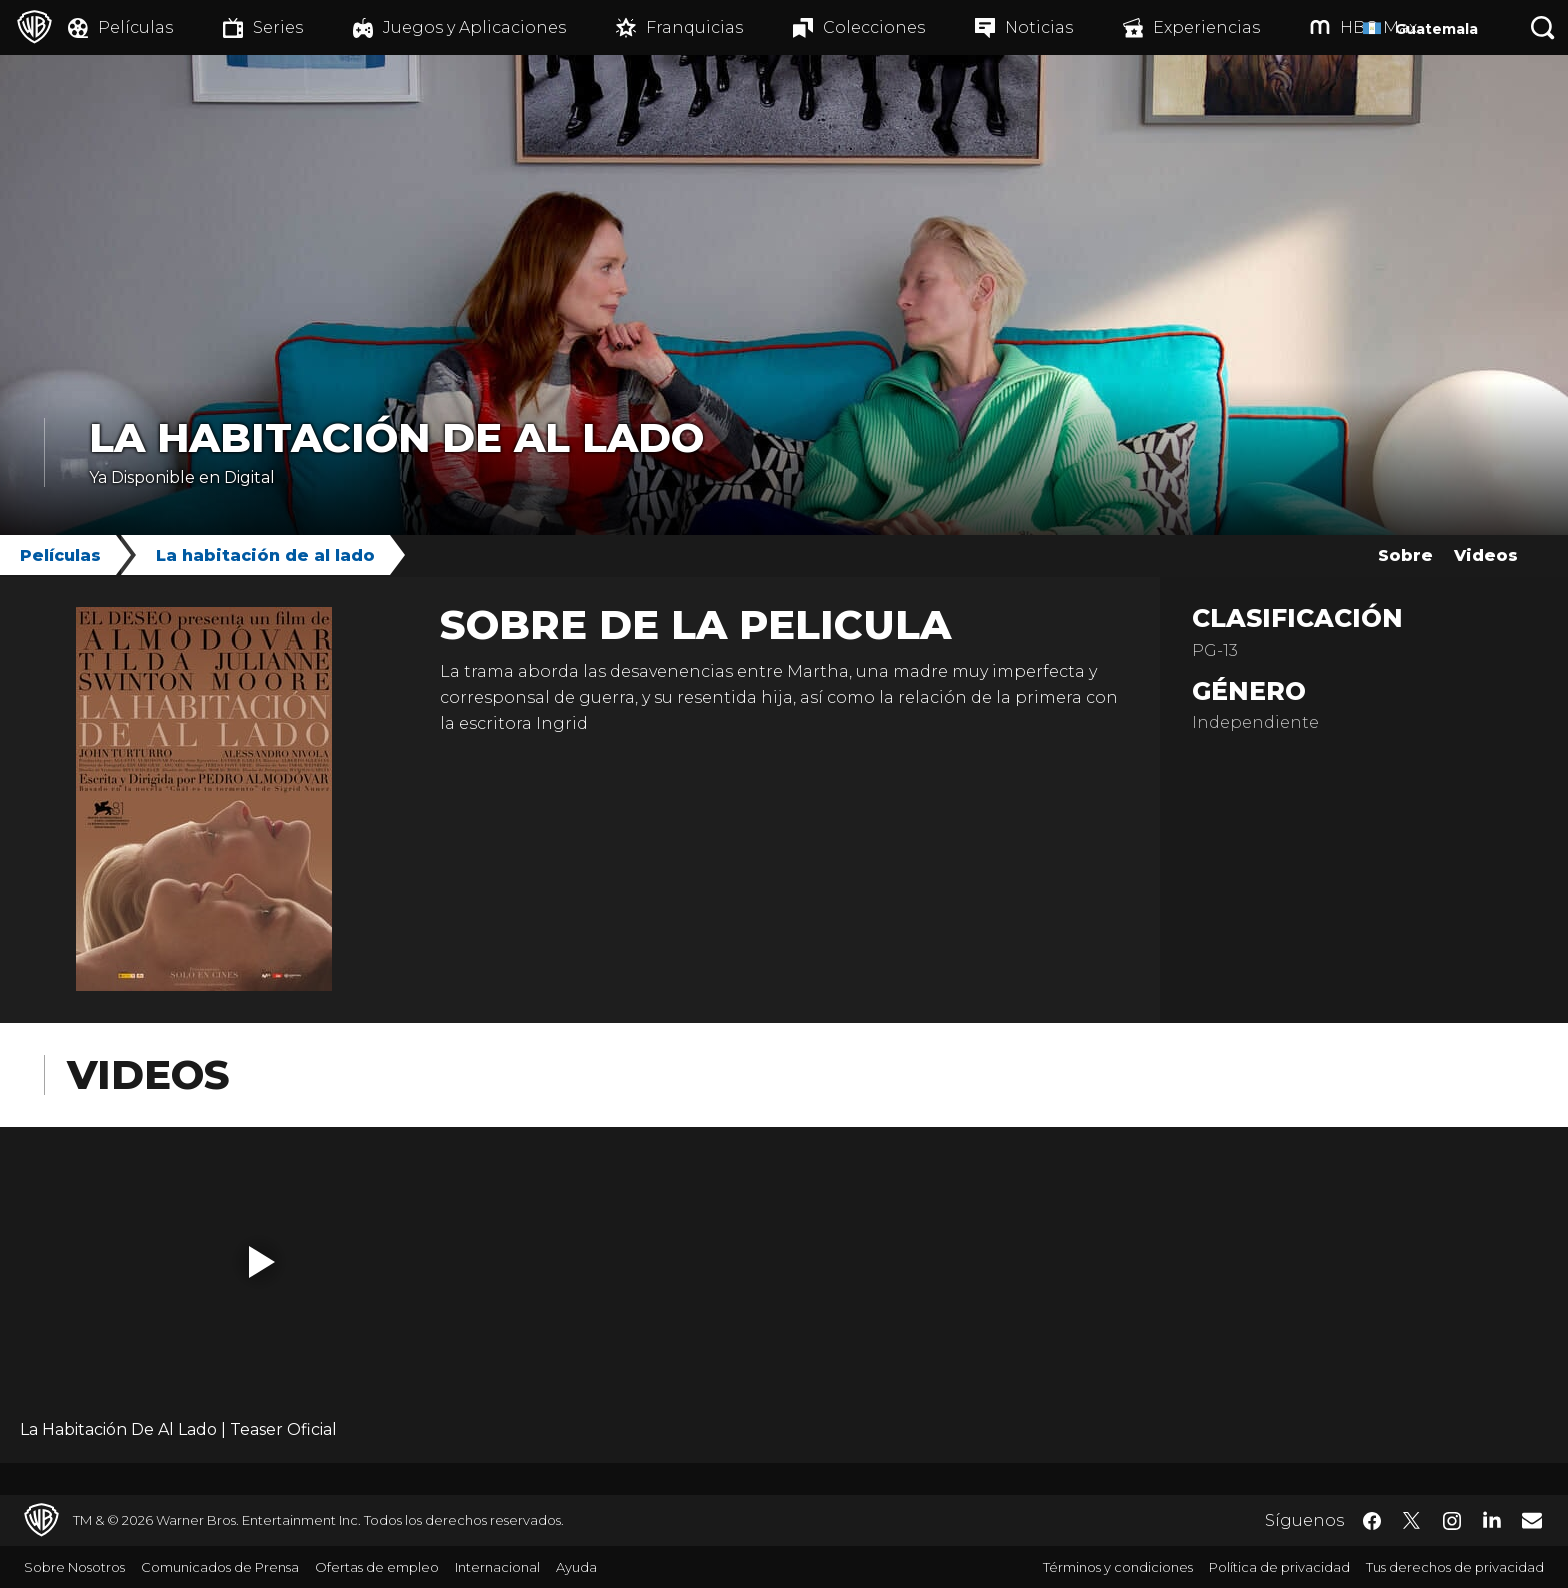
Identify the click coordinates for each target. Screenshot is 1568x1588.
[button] (262, 1262)
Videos (1486, 555)
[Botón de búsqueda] (1543, 27)
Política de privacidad (1279, 1567)
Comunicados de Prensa (220, 1567)
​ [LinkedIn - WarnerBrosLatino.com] (1492, 1519)
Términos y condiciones (1118, 1567)
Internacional (497, 1567)
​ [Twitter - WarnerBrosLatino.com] (1412, 1521)
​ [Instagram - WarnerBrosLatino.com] (1452, 1521)
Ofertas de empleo (377, 1567)
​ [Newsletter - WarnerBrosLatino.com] (1532, 1520)
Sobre (1405, 555)
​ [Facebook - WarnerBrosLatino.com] (1372, 1521)
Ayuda (576, 1567)
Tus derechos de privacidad (1455, 1567)
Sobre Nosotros (74, 1567)
